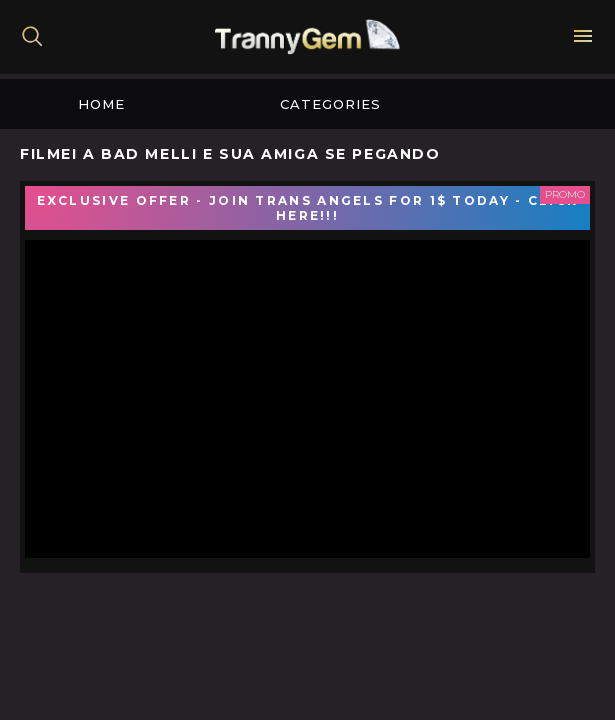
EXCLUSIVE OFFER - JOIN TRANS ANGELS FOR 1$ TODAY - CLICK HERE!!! (308, 208)
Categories (330, 104)
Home (101, 104)
